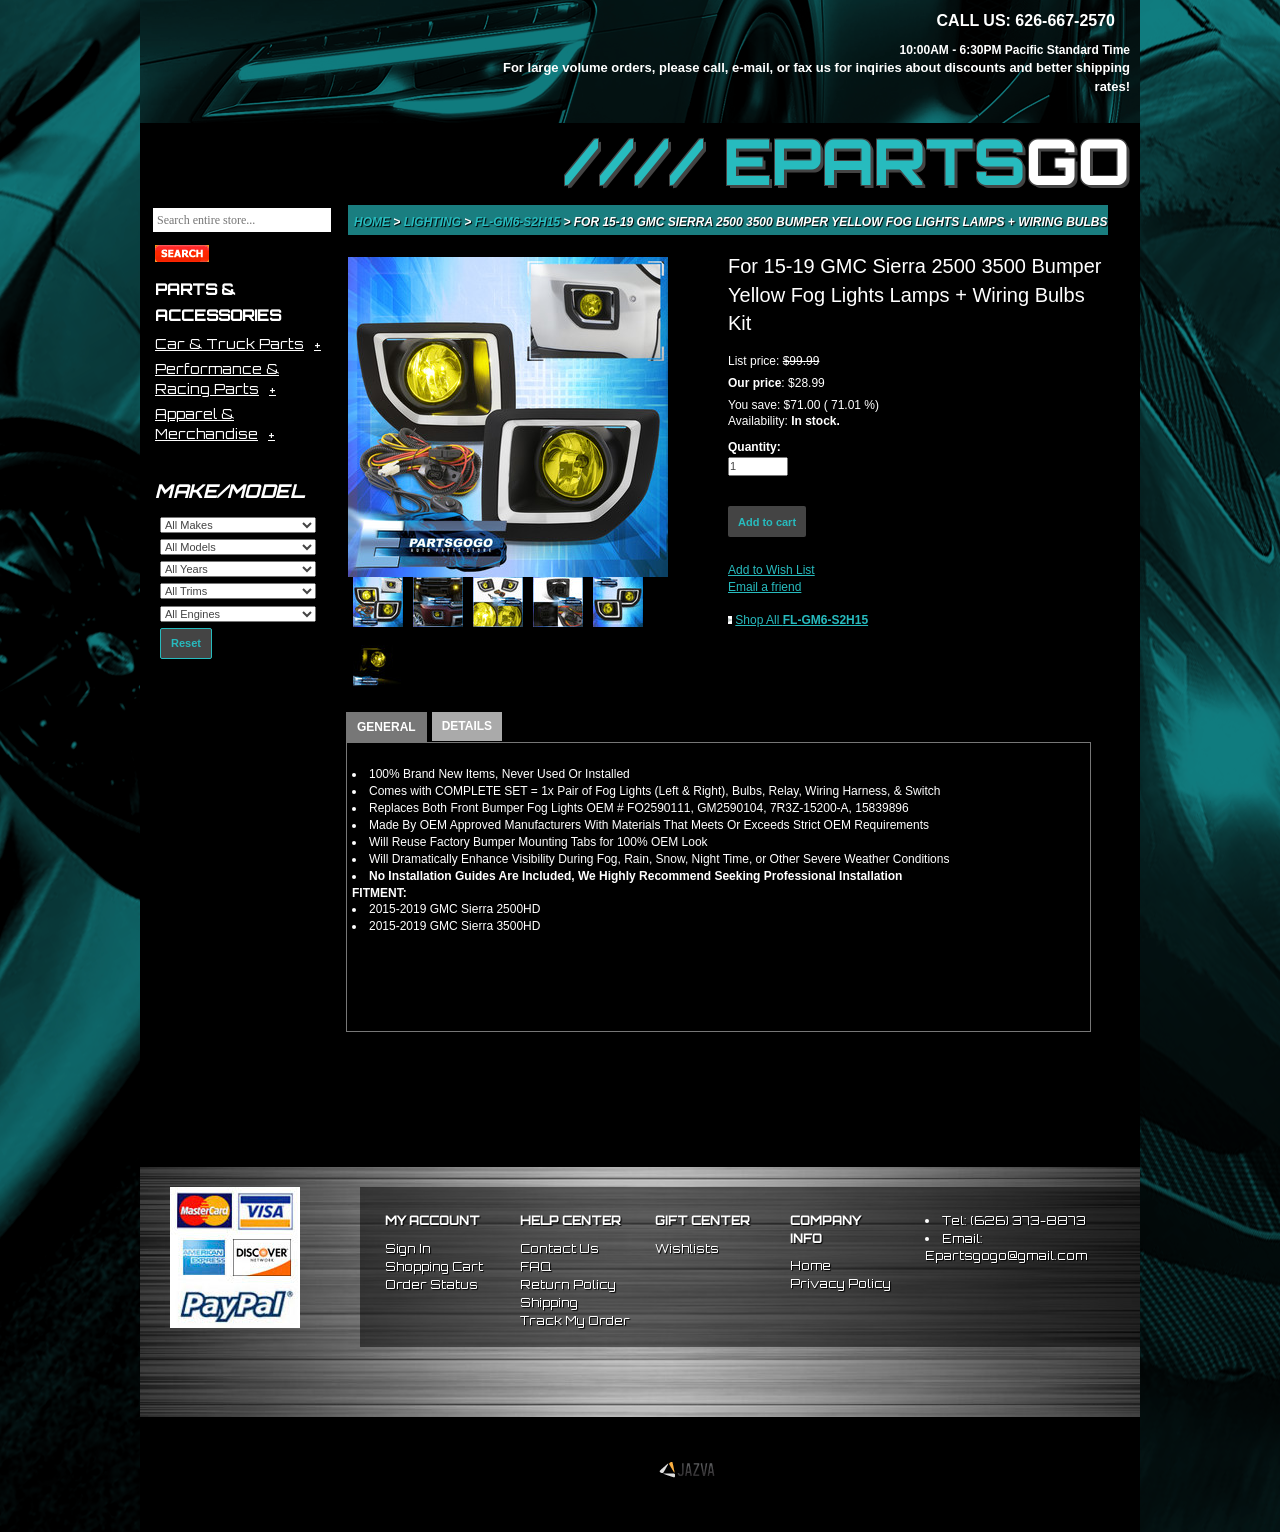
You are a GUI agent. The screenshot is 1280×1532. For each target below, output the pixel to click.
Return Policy (568, 1284)
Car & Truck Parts (229, 343)
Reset (186, 643)
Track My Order (575, 1320)
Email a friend (764, 587)
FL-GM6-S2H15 (519, 222)
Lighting (434, 222)
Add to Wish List (771, 570)
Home (373, 222)
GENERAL (386, 727)
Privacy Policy (840, 1283)
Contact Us (559, 1248)
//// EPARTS (847, 162)
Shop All (801, 620)
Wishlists (687, 1248)
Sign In (408, 1248)
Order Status (431, 1284)
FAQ (535, 1266)
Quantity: (754, 447)
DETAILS (467, 726)
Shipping (549, 1302)
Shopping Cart (434, 1266)
